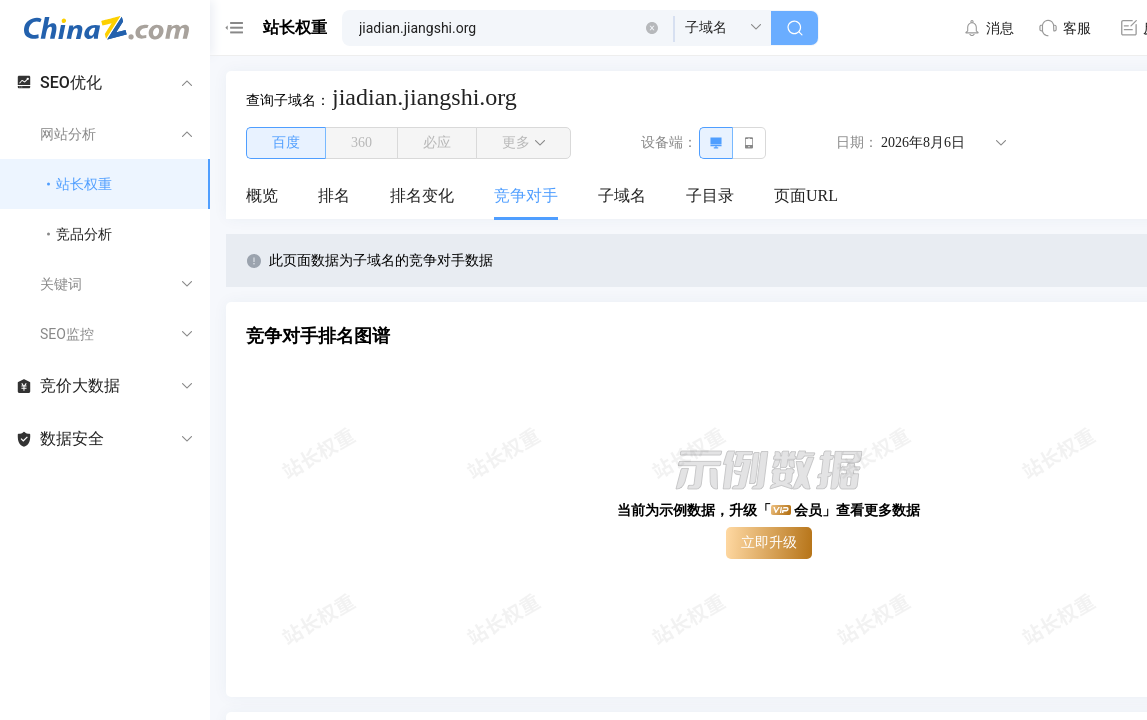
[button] (652, 28)
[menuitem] (262, 197)
